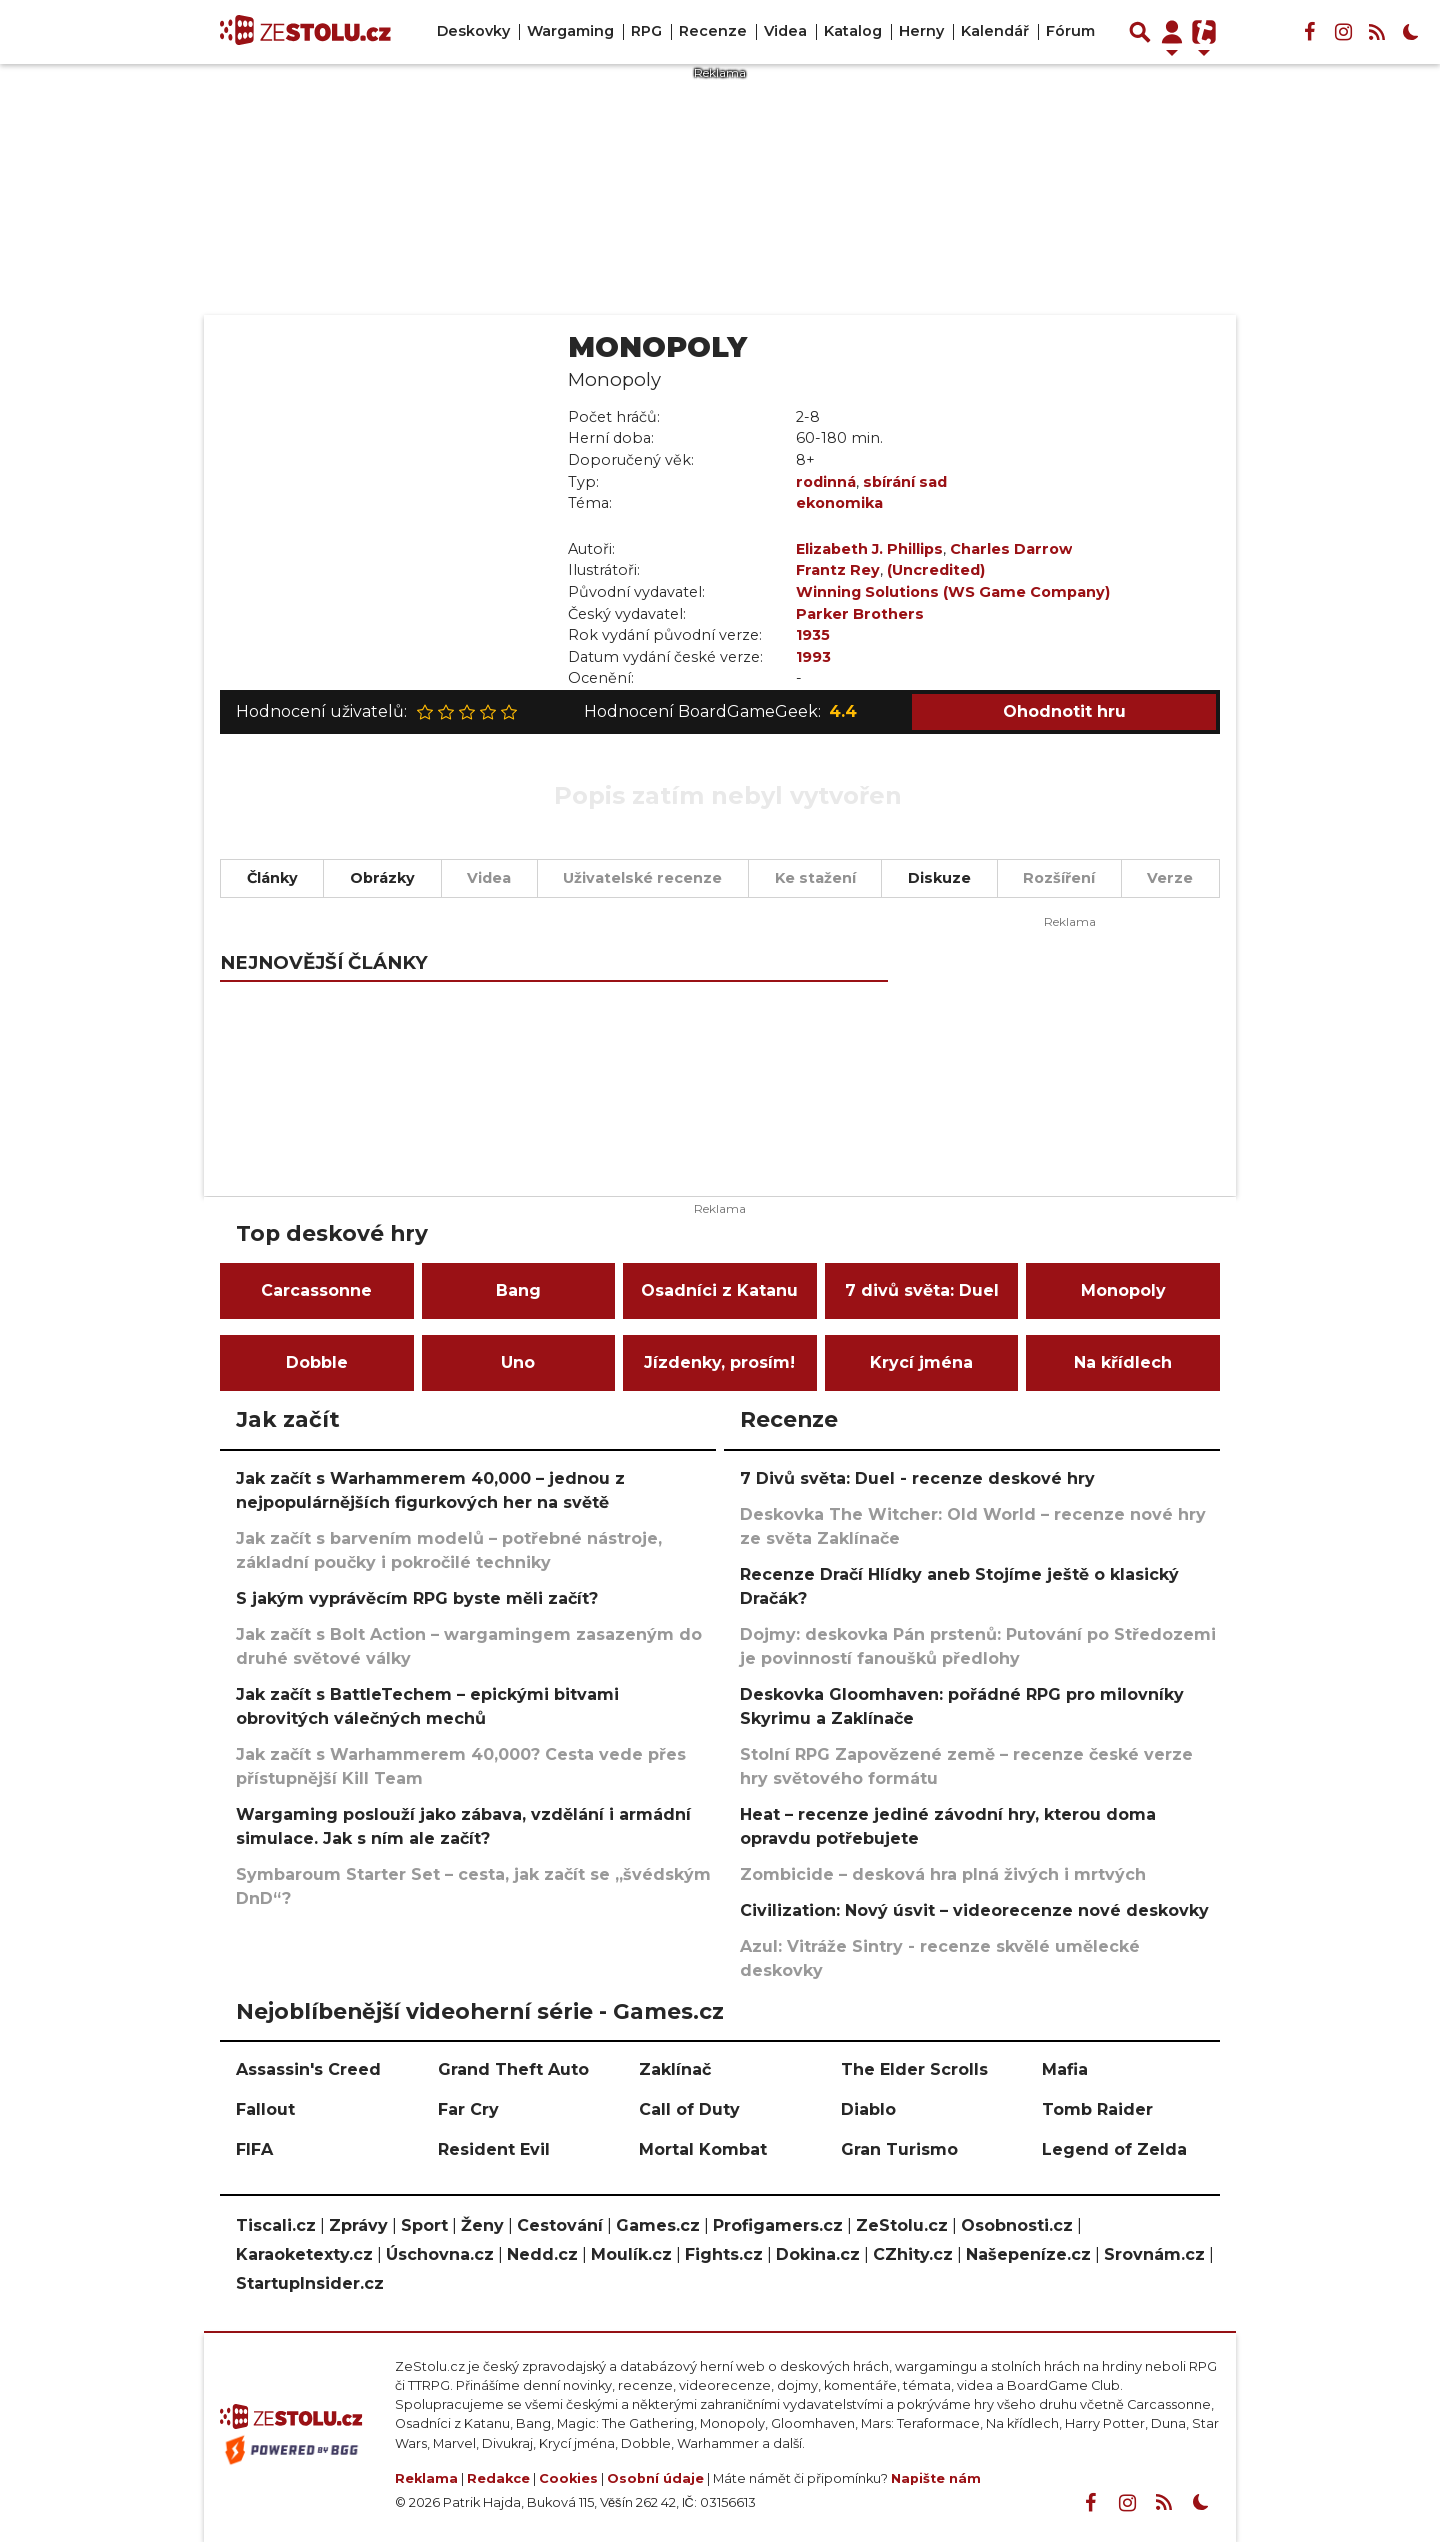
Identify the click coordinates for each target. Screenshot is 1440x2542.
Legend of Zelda (1114, 2149)
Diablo (868, 2109)
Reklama (426, 2478)
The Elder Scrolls (914, 2069)
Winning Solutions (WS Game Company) (953, 592)
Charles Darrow (1011, 549)
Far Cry (468, 2109)
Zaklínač (675, 2069)
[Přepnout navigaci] (1172, 32)
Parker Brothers (860, 614)
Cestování (560, 2225)
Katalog (853, 31)
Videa (785, 31)
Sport (424, 2225)
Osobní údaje (655, 2478)
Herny (921, 31)
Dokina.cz (818, 2254)
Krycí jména (921, 1362)
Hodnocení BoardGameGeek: (720, 712)
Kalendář (995, 31)
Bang (518, 1290)
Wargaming (570, 31)
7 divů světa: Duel (922, 1290)
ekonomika (839, 503)
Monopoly (1123, 1290)
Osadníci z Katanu (719, 1290)
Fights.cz (724, 2254)
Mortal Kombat (703, 2149)
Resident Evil (494, 2149)
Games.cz (658, 2225)
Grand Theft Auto (513, 2069)
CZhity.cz (913, 2254)
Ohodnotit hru (1064, 711)
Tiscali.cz (276, 2225)
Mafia (1065, 2069)
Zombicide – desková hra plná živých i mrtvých (943, 1874)
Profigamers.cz (778, 2225)
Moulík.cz (631, 2254)
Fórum (1070, 31)
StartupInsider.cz (310, 2283)
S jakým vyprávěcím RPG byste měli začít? (417, 1598)
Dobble (317, 1362)
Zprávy (358, 2225)
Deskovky (473, 31)
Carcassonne (316, 1290)
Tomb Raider (1097, 2109)
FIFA (254, 2149)
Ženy (482, 2225)
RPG (646, 31)
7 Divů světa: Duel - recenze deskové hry (917, 1478)
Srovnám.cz (1154, 2254)
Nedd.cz (542, 2254)
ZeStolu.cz (902, 2225)
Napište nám (936, 2478)
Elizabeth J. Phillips (869, 549)
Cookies (568, 2478)
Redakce (498, 2478)
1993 (813, 657)
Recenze (713, 31)
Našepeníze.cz (1028, 2254)
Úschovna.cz (440, 2254)
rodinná (826, 482)
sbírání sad (905, 482)
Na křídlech (1123, 1362)
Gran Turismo (899, 2149)
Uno (518, 1362)
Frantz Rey (838, 570)
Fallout (265, 2109)
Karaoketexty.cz (304, 2254)
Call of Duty (689, 2109)
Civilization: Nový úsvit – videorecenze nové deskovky (974, 1910)
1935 (813, 635)
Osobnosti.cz (1017, 2225)
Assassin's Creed (308, 2069)
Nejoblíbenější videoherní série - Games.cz (480, 2011)
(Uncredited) (936, 570)
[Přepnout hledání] (1140, 32)
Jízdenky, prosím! (719, 1362)
